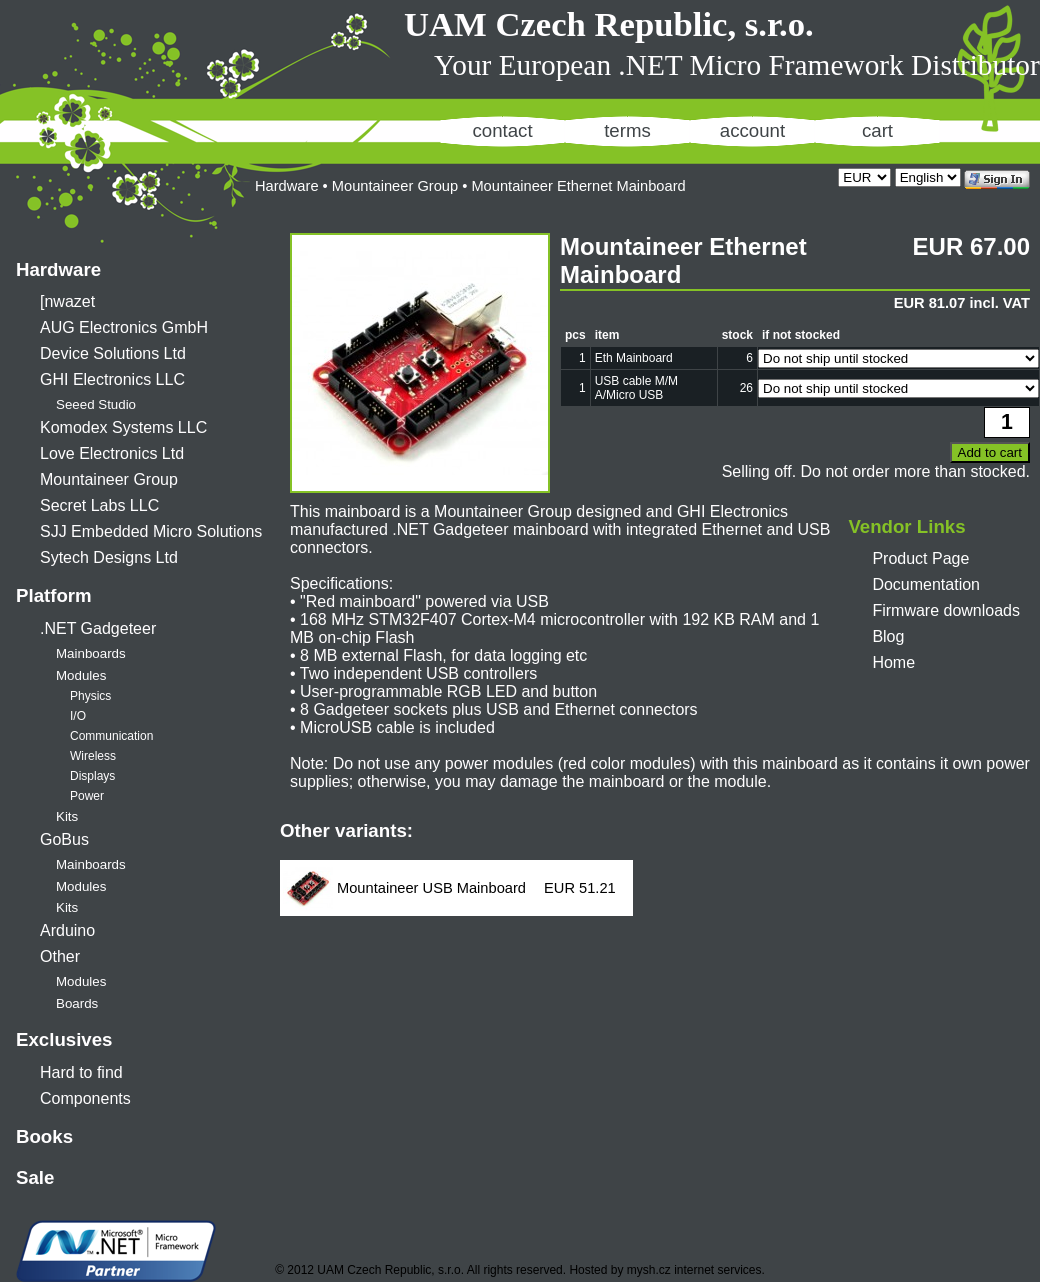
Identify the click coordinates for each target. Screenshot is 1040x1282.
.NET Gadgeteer (98, 628)
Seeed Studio (96, 404)
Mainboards (91, 653)
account (752, 130)
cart (877, 130)
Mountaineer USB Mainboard (431, 888)
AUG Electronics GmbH (124, 327)
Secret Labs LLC (99, 505)
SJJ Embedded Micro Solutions (151, 531)
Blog (888, 636)
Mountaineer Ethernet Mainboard (578, 186)
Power (87, 796)
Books (44, 1136)
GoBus (64, 839)
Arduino (67, 930)
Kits (67, 816)
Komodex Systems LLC (123, 427)
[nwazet (67, 301)
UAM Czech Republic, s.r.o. (609, 24)
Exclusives (64, 1039)
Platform (54, 595)
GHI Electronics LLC (112, 379)
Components (85, 1098)
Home (893, 662)
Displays (92, 776)
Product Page (920, 558)
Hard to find (81, 1072)
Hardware (58, 269)
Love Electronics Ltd (112, 453)
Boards (77, 1003)
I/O (78, 716)
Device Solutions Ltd (113, 353)
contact (502, 130)
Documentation (926, 584)
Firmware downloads (946, 610)
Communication (111, 736)
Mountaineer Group (109, 479)
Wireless (93, 756)
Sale (35, 1177)
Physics (90, 696)
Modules (81, 675)
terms (627, 130)
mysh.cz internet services (694, 1270)
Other (60, 956)
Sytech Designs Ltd (109, 557)
